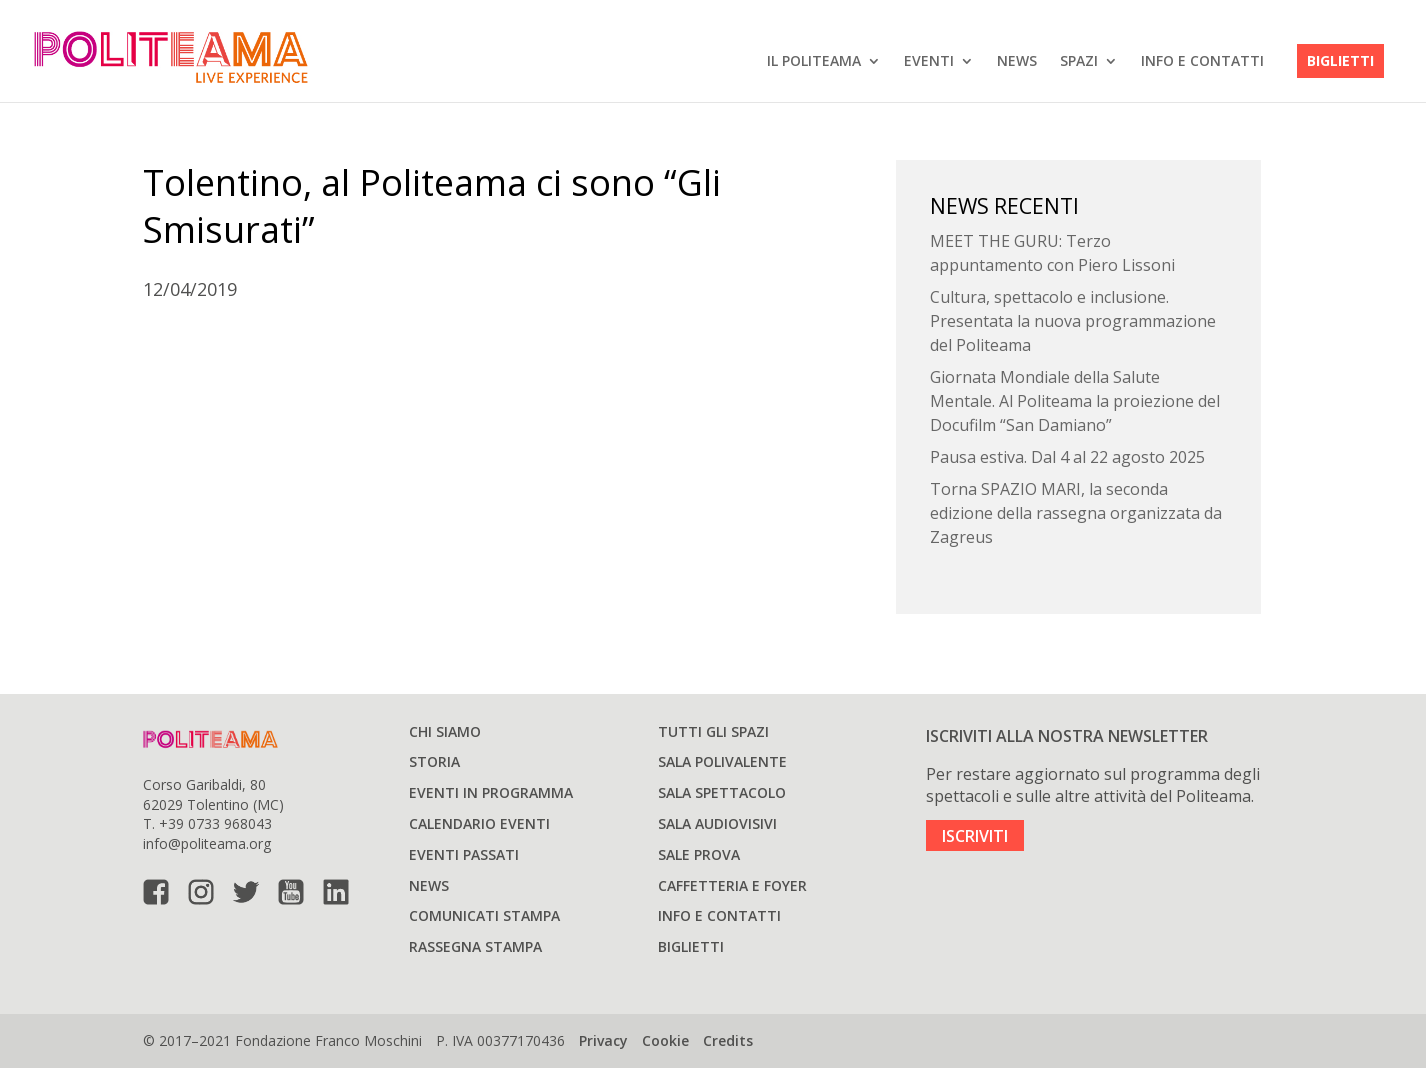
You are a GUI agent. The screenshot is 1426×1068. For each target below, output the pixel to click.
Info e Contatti (1202, 60)
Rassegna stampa (475, 946)
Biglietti (1340, 60)
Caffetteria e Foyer (732, 885)
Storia (434, 761)
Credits (728, 1040)
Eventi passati (464, 854)
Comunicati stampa (484, 915)
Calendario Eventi (479, 823)
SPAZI (1079, 60)
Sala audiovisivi (717, 823)
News (1017, 60)
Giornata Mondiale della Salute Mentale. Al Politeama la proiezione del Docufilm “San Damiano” (1075, 401)
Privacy (603, 1040)
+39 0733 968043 (215, 823)
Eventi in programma (491, 792)
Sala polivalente (722, 761)
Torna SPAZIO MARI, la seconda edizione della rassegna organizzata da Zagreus (1076, 513)
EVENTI (929, 60)
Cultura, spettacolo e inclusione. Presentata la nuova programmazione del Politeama (1073, 321)
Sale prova (699, 854)
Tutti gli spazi (713, 731)
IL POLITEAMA (814, 60)
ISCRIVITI (975, 835)
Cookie (665, 1040)
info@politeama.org (207, 843)
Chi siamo (445, 731)
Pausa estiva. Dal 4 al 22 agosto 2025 (1067, 457)
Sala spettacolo (722, 792)
